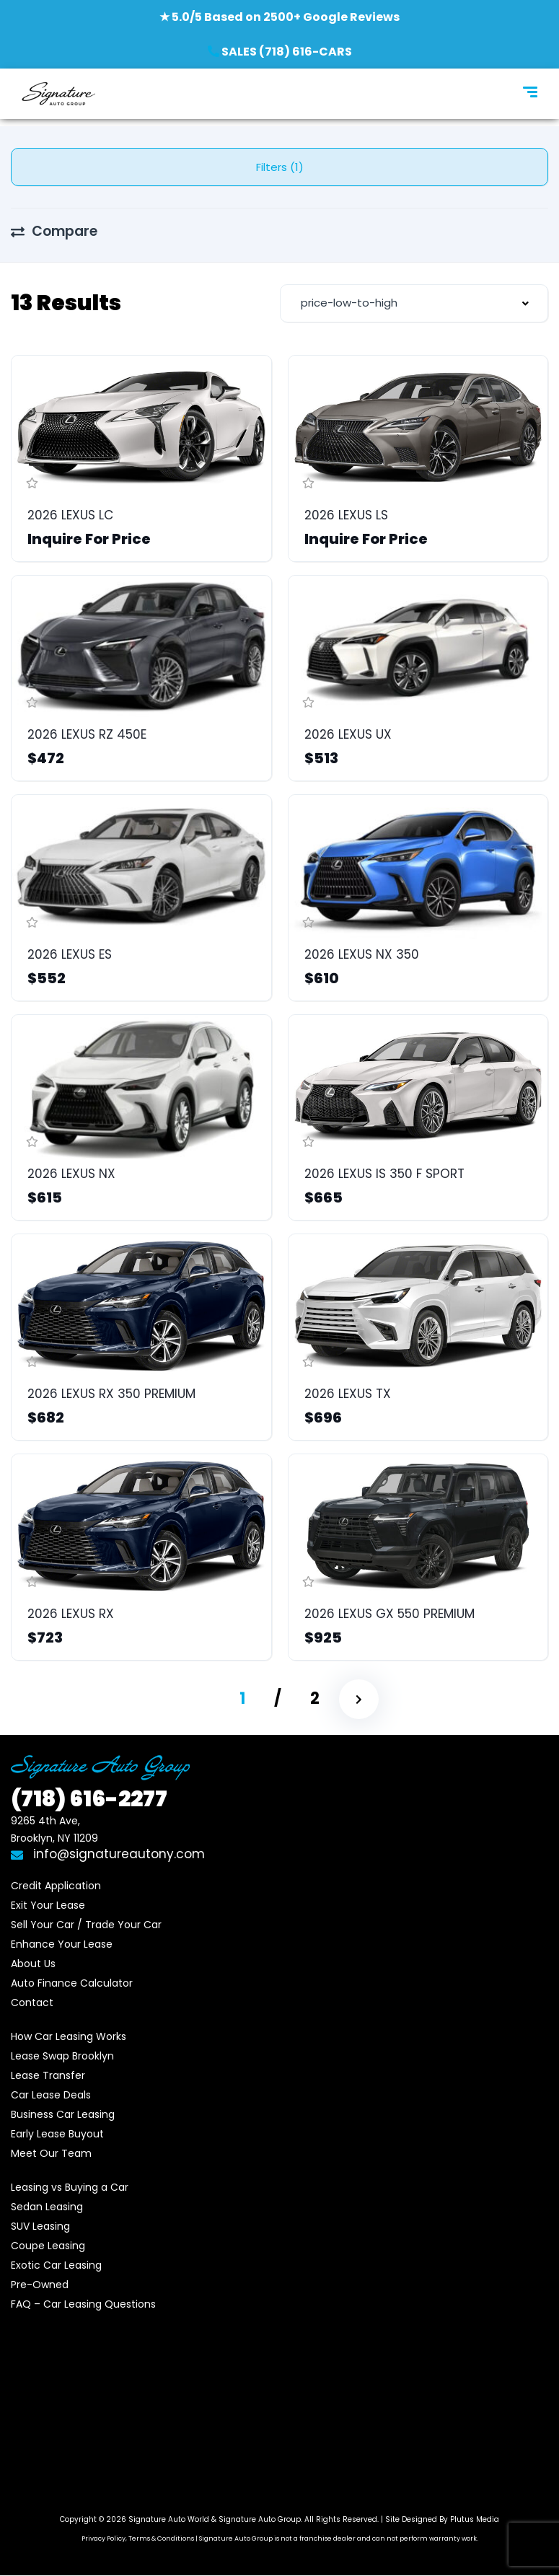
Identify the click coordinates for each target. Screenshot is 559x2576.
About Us (33, 1963)
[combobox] (414, 303)
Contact (32, 2002)
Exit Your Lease (48, 1905)
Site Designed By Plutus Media (442, 2519)
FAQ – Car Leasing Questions (83, 2304)
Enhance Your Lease (62, 1944)
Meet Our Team (51, 2153)
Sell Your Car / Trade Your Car (86, 1924)
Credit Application (56, 1885)
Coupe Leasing (48, 2245)
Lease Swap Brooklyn (62, 2056)
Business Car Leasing (63, 2114)
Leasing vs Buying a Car (69, 2187)
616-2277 (89, 1799)
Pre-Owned (40, 2284)
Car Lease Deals (51, 2095)
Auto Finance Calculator (72, 1983)
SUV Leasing (40, 2226)
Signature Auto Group (260, 2519)
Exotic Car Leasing (56, 2265)
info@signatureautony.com (108, 1854)
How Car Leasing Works (68, 2036)
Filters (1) (280, 167)
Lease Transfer (48, 2075)
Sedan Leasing (47, 2206)
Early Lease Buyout (57, 2134)
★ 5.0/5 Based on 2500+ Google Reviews (279, 17)
